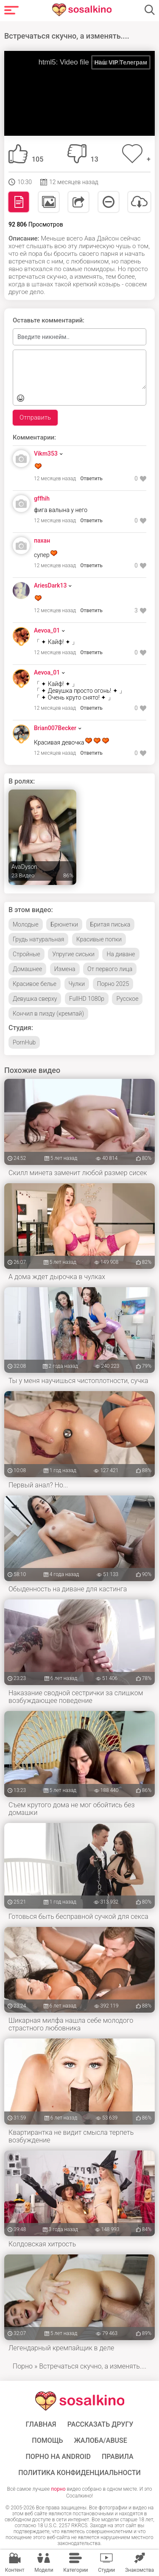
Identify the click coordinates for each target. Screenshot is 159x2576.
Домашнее (27, 969)
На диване (120, 954)
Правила (118, 2457)
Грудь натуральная (38, 939)
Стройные (26, 954)
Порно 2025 (113, 983)
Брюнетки (64, 924)
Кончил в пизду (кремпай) (48, 1013)
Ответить (91, 479)
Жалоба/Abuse (100, 2440)
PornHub (24, 1042)
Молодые (26, 924)
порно (58, 2489)
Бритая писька (110, 924)
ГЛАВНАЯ (41, 2424)
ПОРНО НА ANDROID (58, 2457)
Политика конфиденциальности (79, 2473)
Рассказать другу (100, 2424)
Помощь (47, 2440)
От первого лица (109, 969)
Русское (127, 998)
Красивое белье (34, 983)
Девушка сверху (35, 998)
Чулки (77, 983)
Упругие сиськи (73, 954)
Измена (64, 969)
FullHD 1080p (86, 998)
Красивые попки (99, 939)
